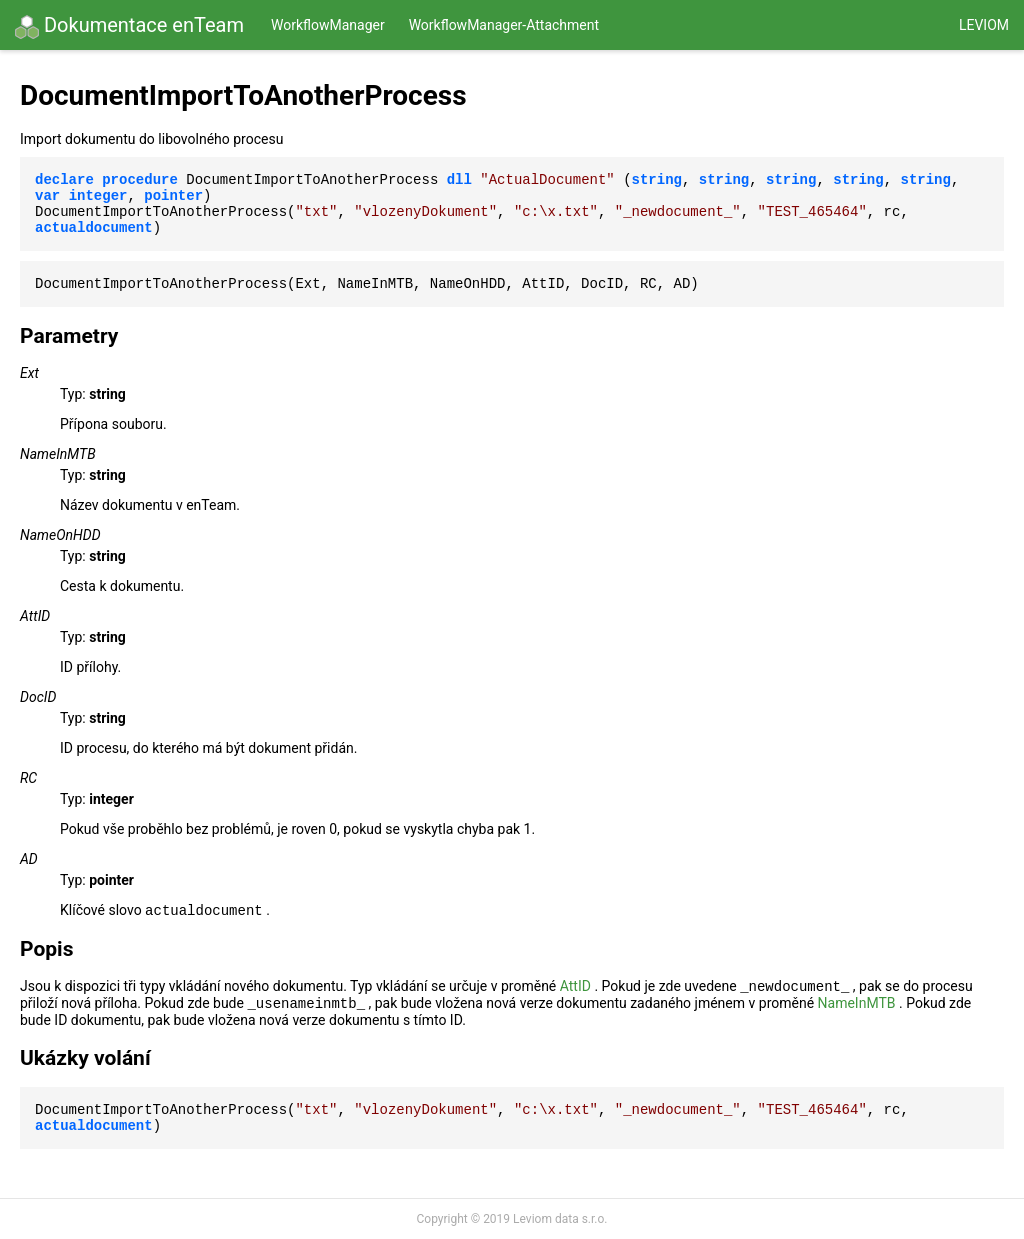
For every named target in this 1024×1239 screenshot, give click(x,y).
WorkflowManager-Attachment (504, 25)
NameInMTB (857, 1003)
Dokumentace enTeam (129, 26)
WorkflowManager (328, 25)
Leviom (984, 25)
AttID (575, 986)
